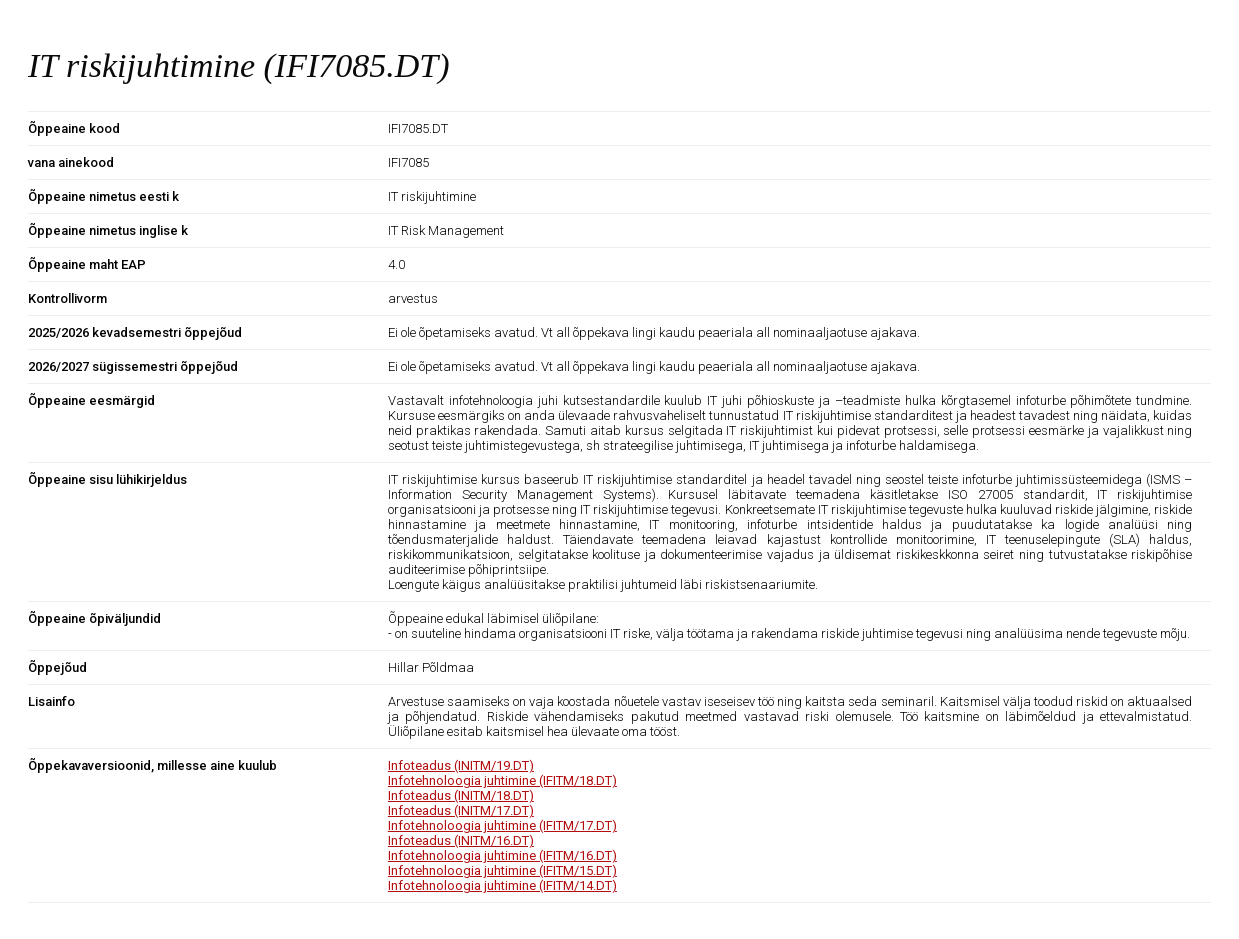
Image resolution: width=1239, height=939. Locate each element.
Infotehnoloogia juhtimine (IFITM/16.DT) (502, 855)
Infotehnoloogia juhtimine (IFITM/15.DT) (502, 870)
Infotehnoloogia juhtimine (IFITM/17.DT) (502, 825)
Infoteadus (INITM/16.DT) (461, 840)
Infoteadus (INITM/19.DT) (461, 765)
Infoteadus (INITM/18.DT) (461, 795)
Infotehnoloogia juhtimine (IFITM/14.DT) (502, 885)
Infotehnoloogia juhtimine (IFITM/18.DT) (502, 780)
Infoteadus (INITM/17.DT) (461, 810)
